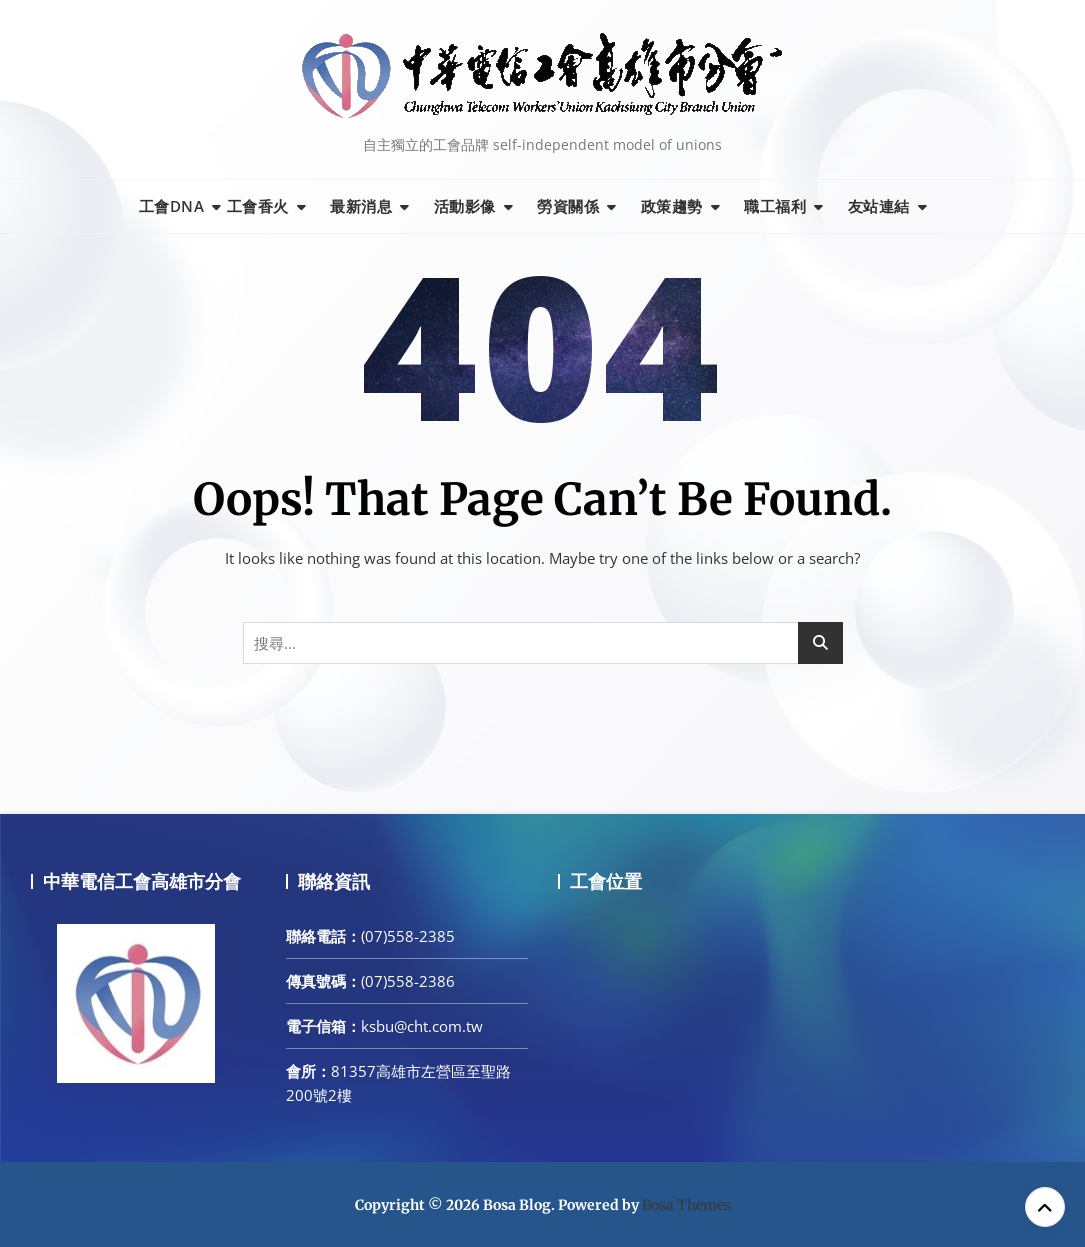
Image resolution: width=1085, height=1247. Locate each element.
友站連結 (879, 206)
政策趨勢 (672, 206)
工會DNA (172, 206)
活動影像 (465, 206)
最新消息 (361, 206)
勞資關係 (568, 206)
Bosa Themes (686, 1205)
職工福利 (775, 206)
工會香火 (258, 206)
